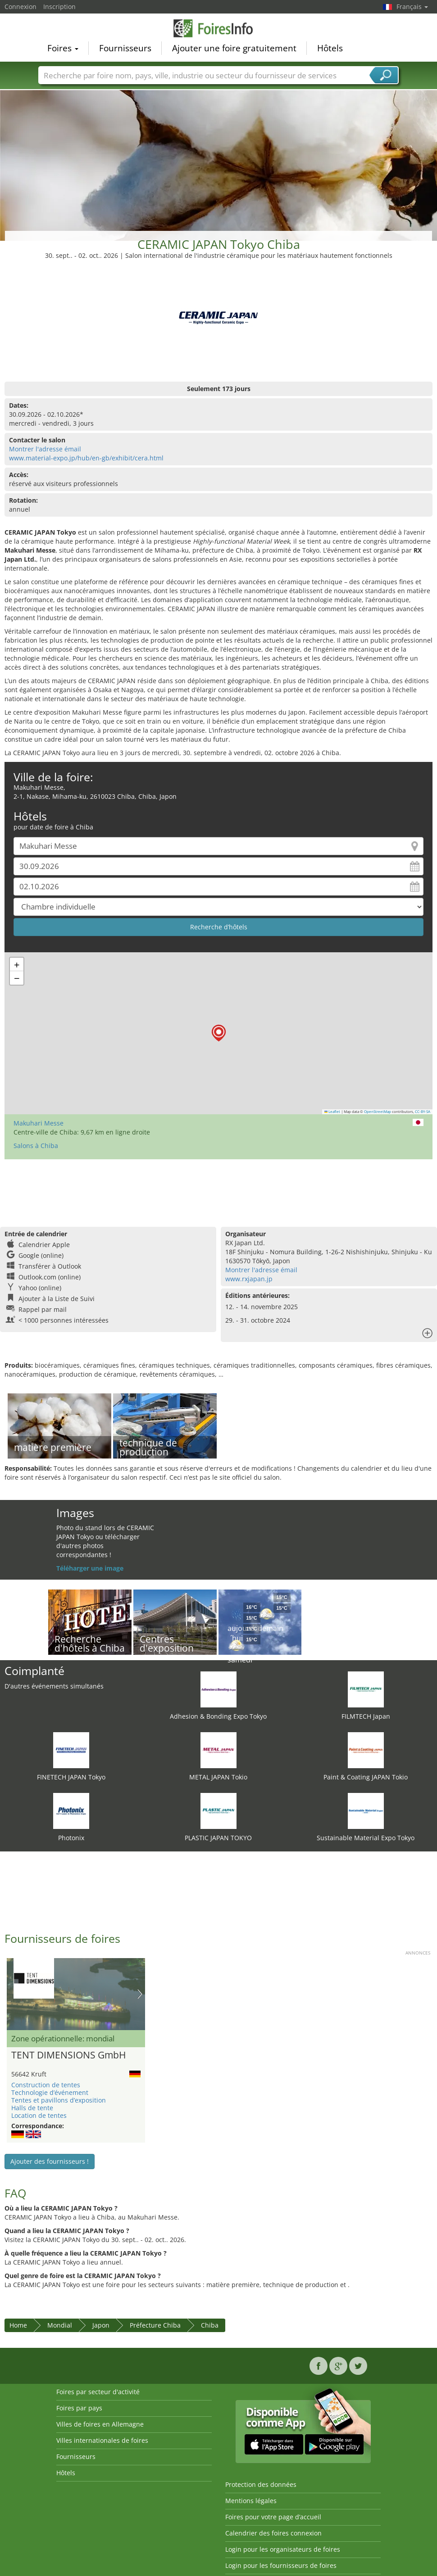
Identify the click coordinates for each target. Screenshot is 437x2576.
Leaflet (332, 1111)
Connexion (20, 6)
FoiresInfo (218, 28)
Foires (62, 48)
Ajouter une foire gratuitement (234, 48)
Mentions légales (251, 2500)
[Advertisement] (218, 157)
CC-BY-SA (422, 1111)
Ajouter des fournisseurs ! (49, 2161)
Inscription (59, 6)
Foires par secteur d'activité (98, 2391)
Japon (100, 2325)
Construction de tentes (45, 2085)
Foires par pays (79, 2408)
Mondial (59, 2325)
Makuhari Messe (39, 1123)
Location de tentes (39, 2115)
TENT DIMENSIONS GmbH (68, 2055)
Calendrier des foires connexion (273, 2533)
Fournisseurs (125, 48)
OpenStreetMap (377, 1111)
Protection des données (260, 2484)
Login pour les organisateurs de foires (282, 2549)
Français (412, 6)
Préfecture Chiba (155, 2325)
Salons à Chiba (36, 1145)
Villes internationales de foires (102, 2440)
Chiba (209, 2325)
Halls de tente (32, 2107)
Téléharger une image (89, 1568)
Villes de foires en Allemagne (100, 2424)
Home (18, 2325)
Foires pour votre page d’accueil (273, 2517)
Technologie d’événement (49, 2092)
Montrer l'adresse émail (45, 449)
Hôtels (330, 48)
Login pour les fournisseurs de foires (281, 2565)
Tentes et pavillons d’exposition (58, 2100)
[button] (219, 1033)
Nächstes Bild (140, 1994)
